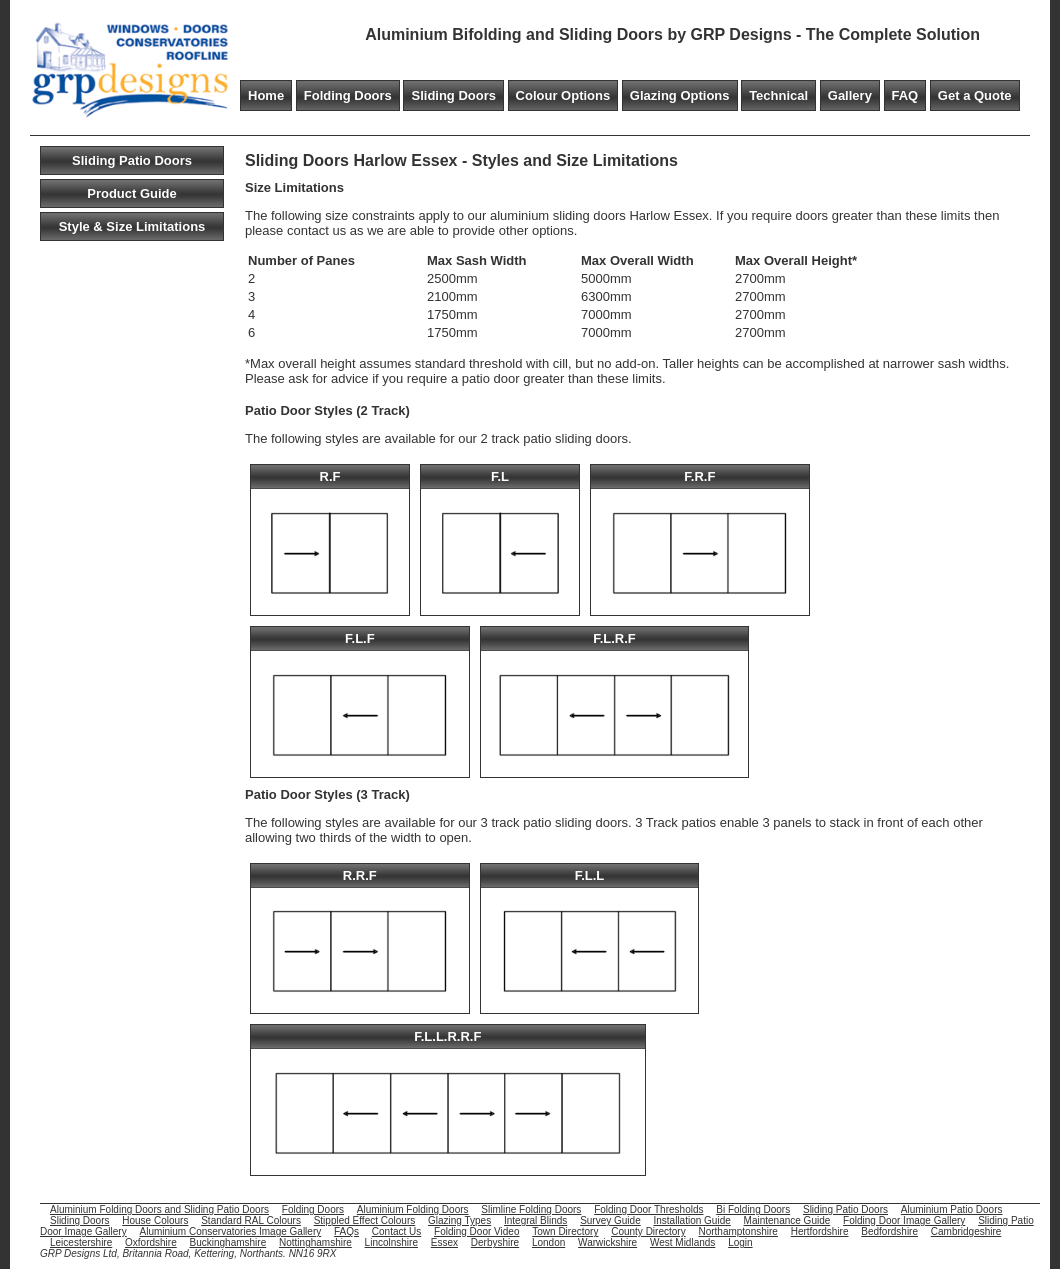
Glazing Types (459, 1220)
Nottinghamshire (315, 1242)
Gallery (850, 95)
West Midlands (682, 1242)
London (548, 1242)
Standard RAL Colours (251, 1220)
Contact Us (396, 1231)
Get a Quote (975, 95)
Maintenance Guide (787, 1220)
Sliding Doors (453, 95)
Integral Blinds (535, 1220)
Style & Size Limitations (132, 226)
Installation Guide (692, 1220)
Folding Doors (348, 95)
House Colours (155, 1220)
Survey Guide (610, 1220)
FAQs (346, 1231)
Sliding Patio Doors (132, 160)
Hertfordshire (820, 1231)
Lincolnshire (391, 1242)
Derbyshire (495, 1242)
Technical (778, 95)
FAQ (905, 95)
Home (266, 95)
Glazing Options (680, 95)
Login (740, 1242)
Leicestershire (81, 1242)
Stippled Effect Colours (365, 1220)
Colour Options (563, 95)
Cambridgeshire (966, 1231)
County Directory (648, 1231)
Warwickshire (607, 1242)
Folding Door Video (476, 1231)
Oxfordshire (151, 1242)
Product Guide (132, 193)
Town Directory (565, 1231)
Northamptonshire (737, 1231)
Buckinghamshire (228, 1242)
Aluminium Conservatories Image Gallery (230, 1231)
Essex (444, 1242)
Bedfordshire (889, 1231)
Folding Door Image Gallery (904, 1220)
